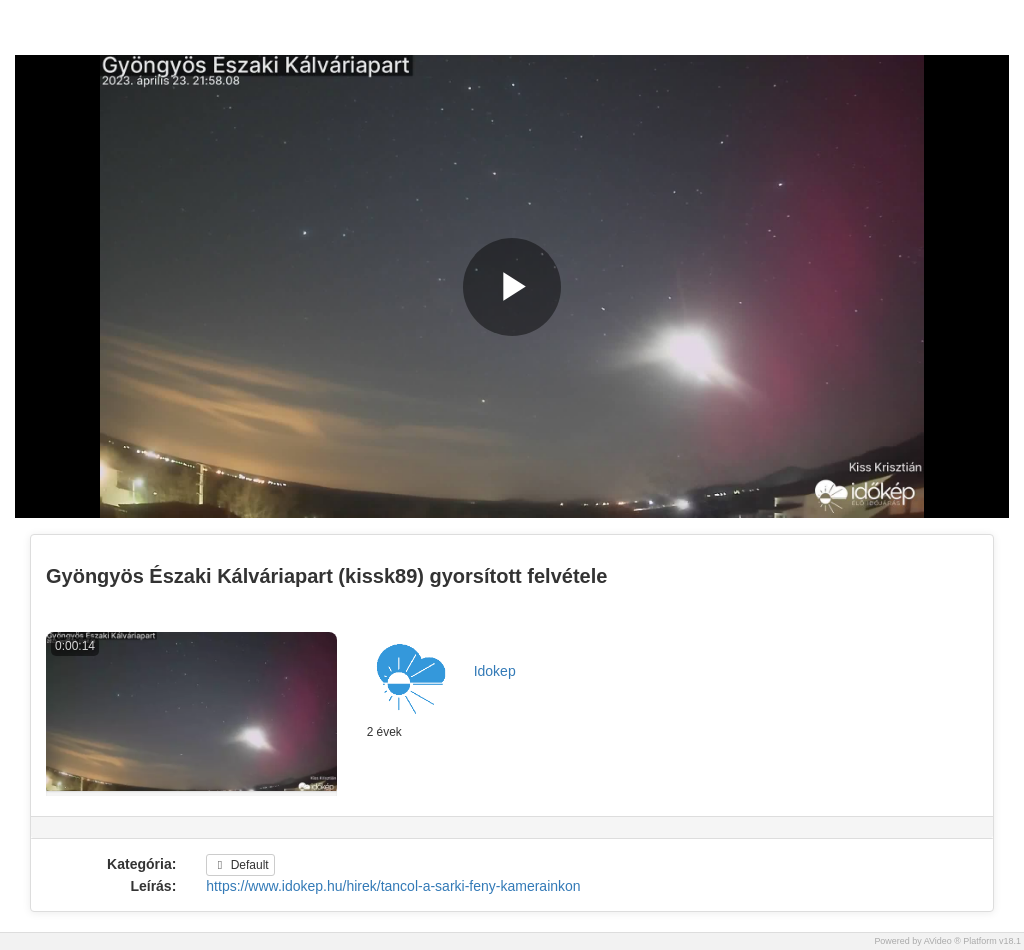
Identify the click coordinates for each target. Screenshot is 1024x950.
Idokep (495, 671)
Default (240, 865)
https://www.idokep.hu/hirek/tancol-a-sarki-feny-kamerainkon (393, 886)
